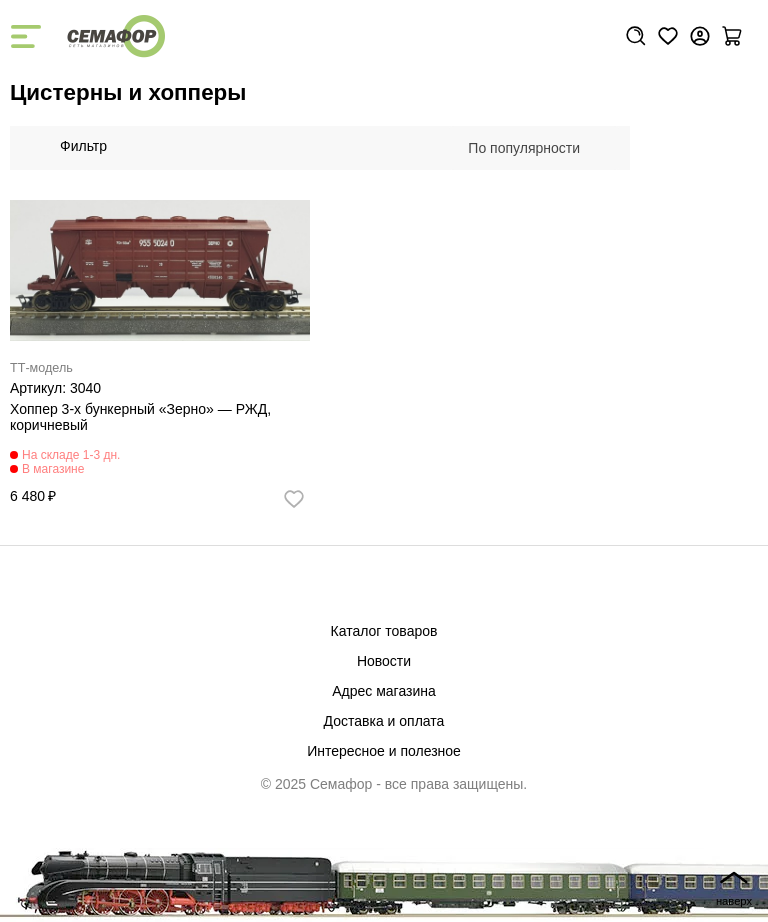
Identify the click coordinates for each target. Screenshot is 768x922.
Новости (384, 661)
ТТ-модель (41, 368)
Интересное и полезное (384, 751)
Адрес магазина (384, 691)
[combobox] (534, 148)
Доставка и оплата (384, 721)
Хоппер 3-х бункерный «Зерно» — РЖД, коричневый (140, 417)
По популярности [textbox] (524, 148)
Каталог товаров (384, 631)
